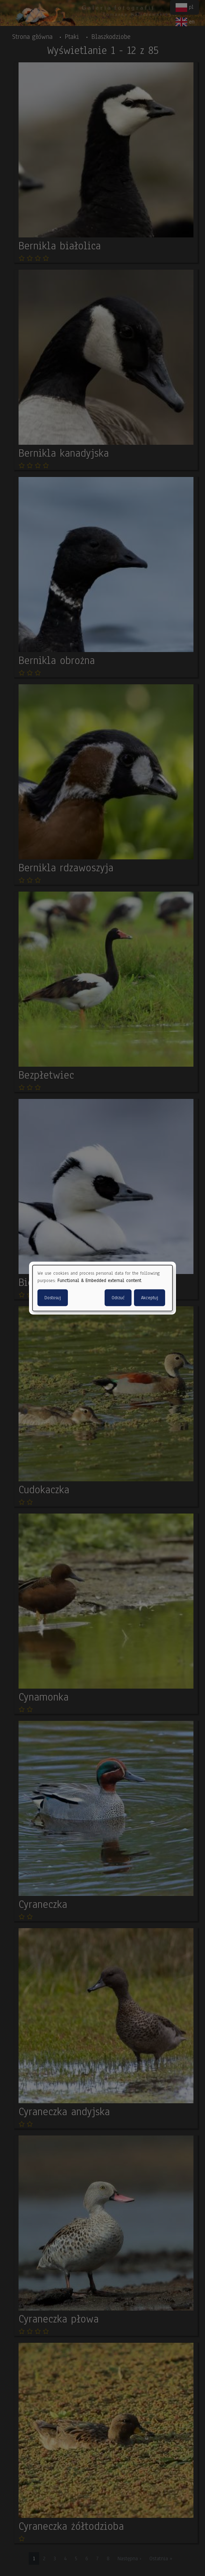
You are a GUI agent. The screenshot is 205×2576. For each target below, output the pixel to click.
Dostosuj (52, 1297)
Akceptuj (149, 1297)
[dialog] (102, 1288)
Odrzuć (118, 1297)
